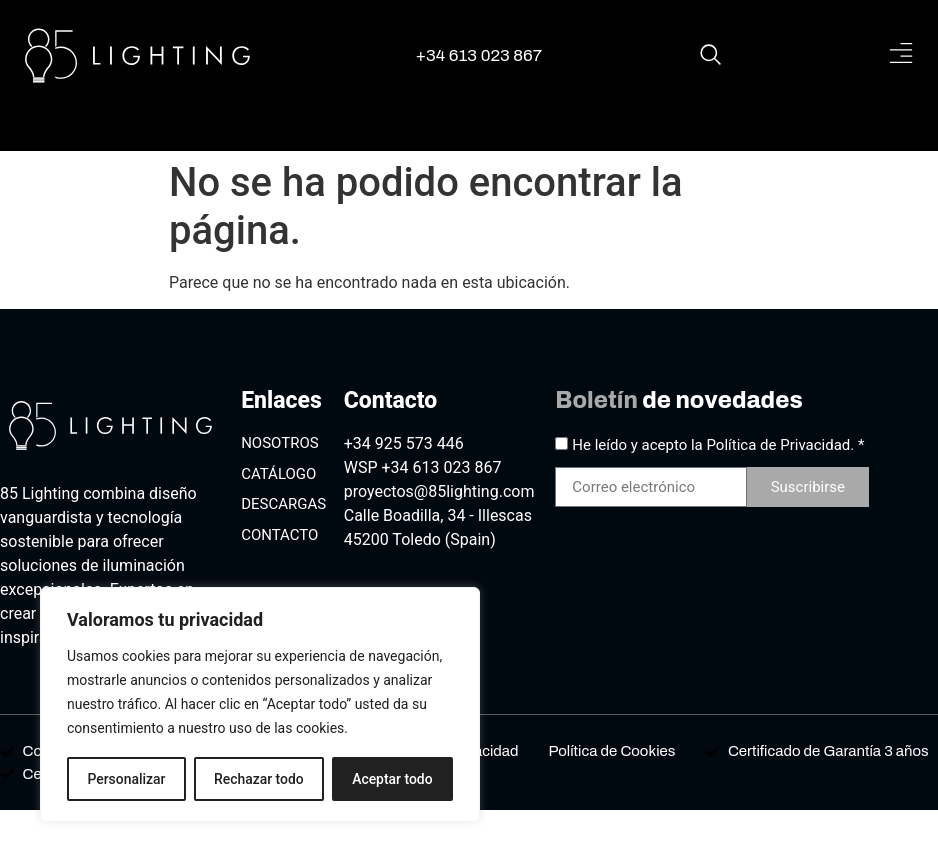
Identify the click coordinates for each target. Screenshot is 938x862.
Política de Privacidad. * (786, 445)
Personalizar (126, 779)
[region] (260, 705)
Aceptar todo (392, 779)
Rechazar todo (259, 779)
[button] (900, 55)
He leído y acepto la (718, 445)
